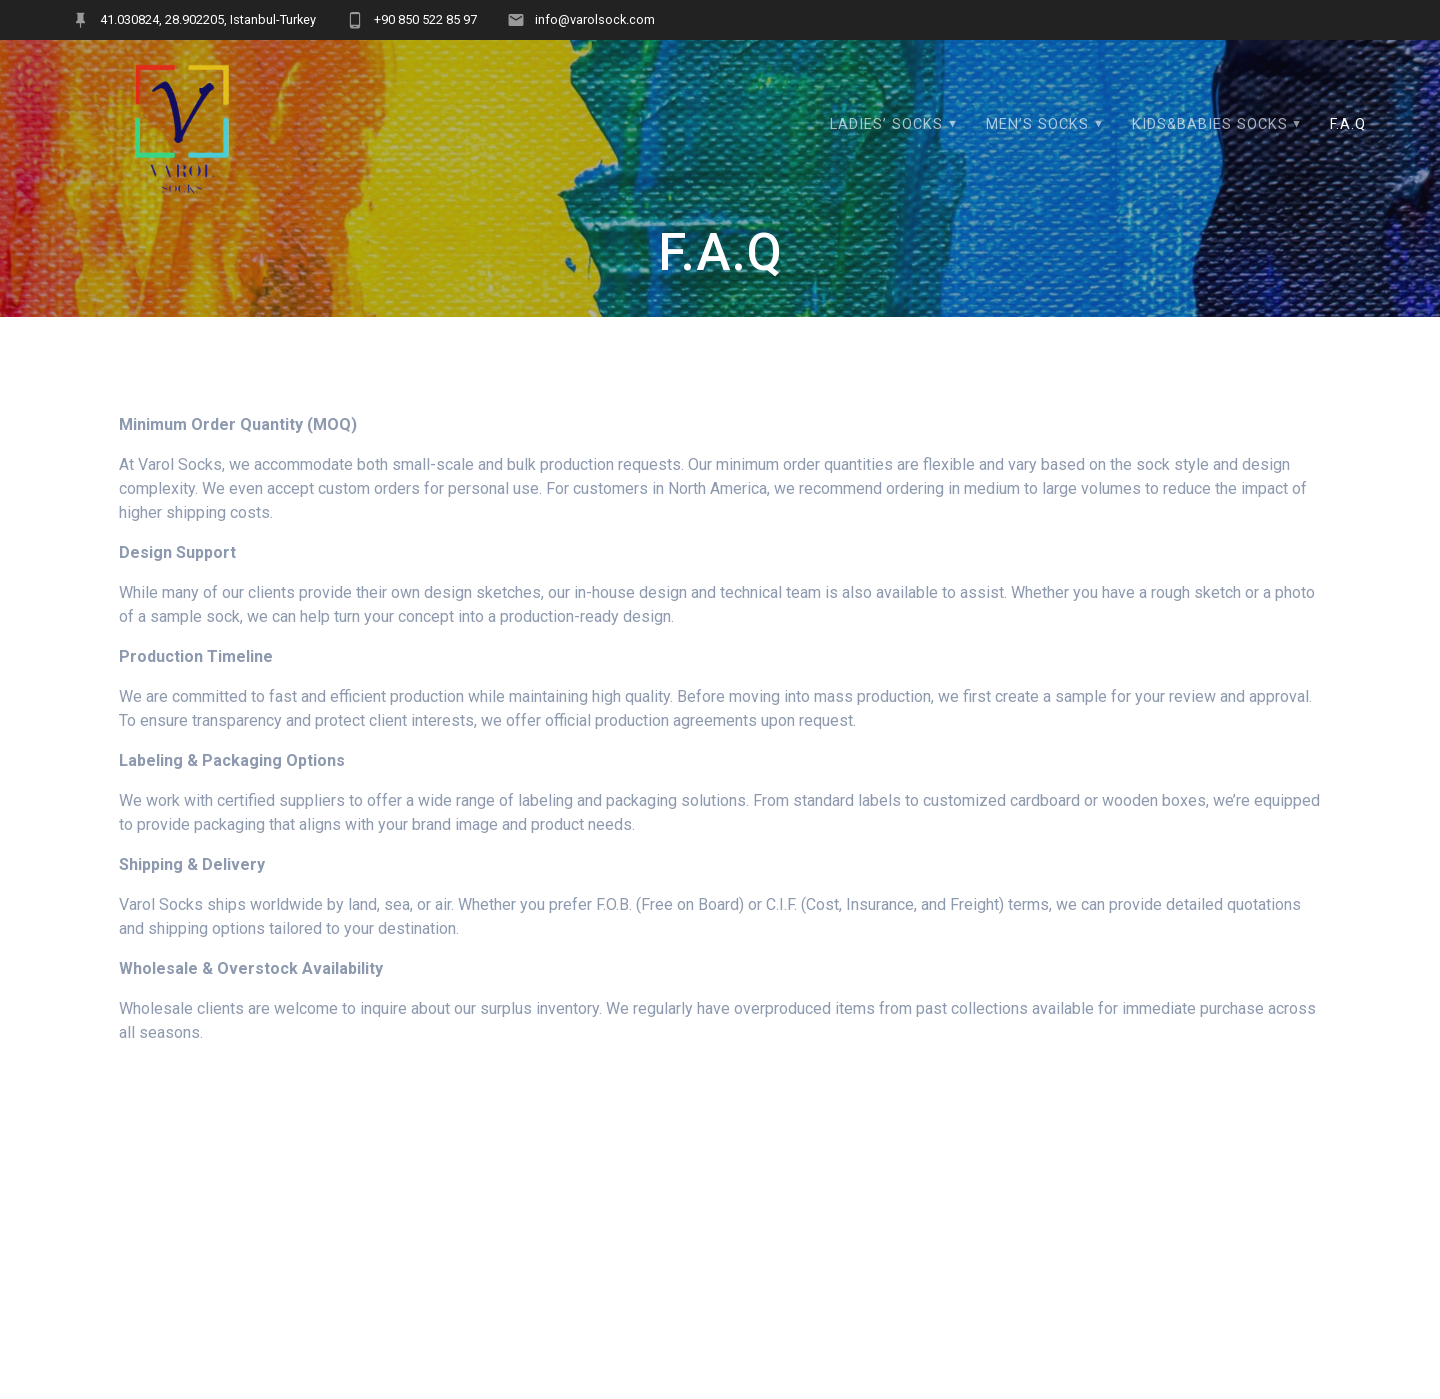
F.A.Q (1348, 124)
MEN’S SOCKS (1037, 124)
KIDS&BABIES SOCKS (1210, 124)
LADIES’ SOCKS (886, 124)
